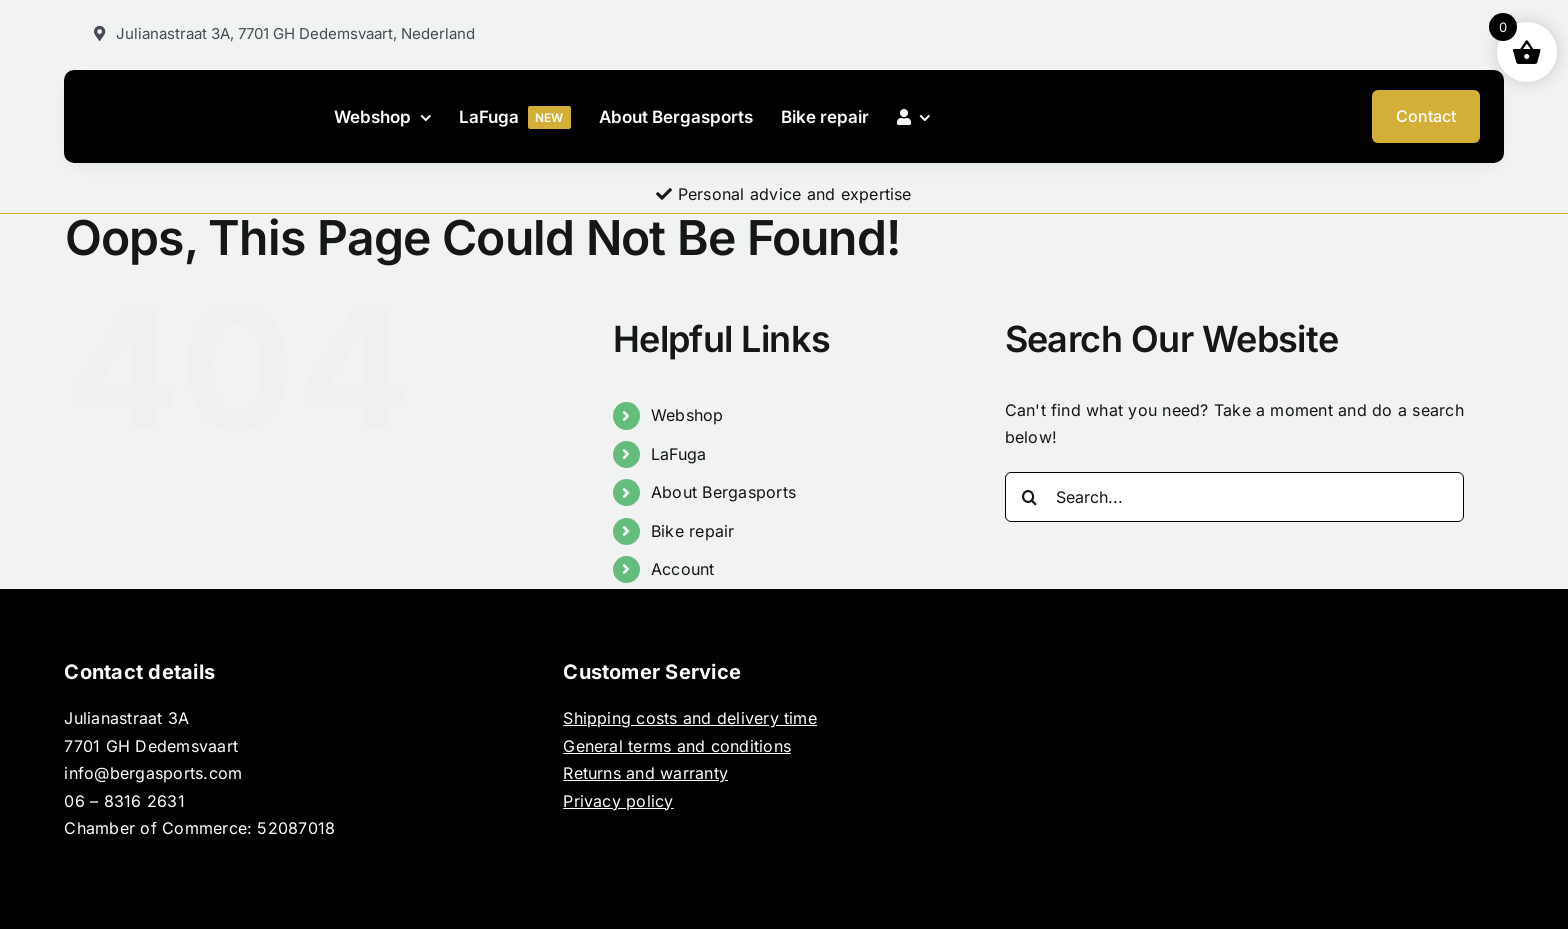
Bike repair (693, 531)
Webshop (687, 415)
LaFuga (678, 454)
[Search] (1030, 497)
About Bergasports (723, 492)
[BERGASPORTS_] (200, 114)
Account (683, 569)
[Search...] (1235, 497)
